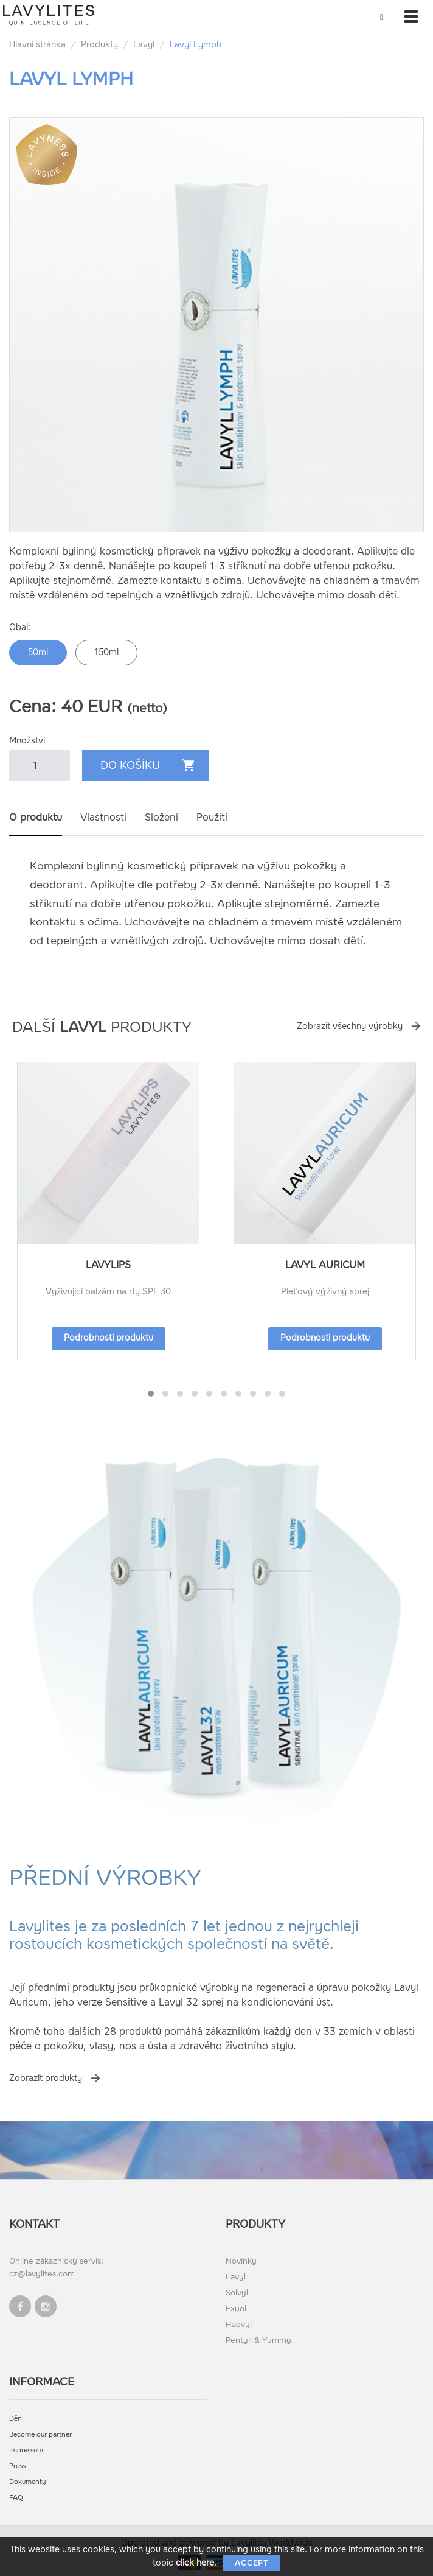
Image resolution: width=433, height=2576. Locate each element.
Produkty (99, 45)
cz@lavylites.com (42, 2273)
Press (17, 2466)
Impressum (26, 2450)
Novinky (241, 2260)
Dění (16, 2419)
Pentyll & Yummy (258, 2340)
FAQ (16, 2498)
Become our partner (40, 2434)
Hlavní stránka (37, 45)
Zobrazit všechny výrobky (350, 1026)
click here (195, 2563)
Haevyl (239, 2324)
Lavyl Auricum (325, 1265)
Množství (27, 740)
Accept (251, 2563)
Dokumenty (27, 2482)
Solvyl (237, 2292)
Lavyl (143, 45)
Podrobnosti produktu (108, 1338)
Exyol (236, 2308)
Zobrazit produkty (45, 2078)
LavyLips (108, 1265)
